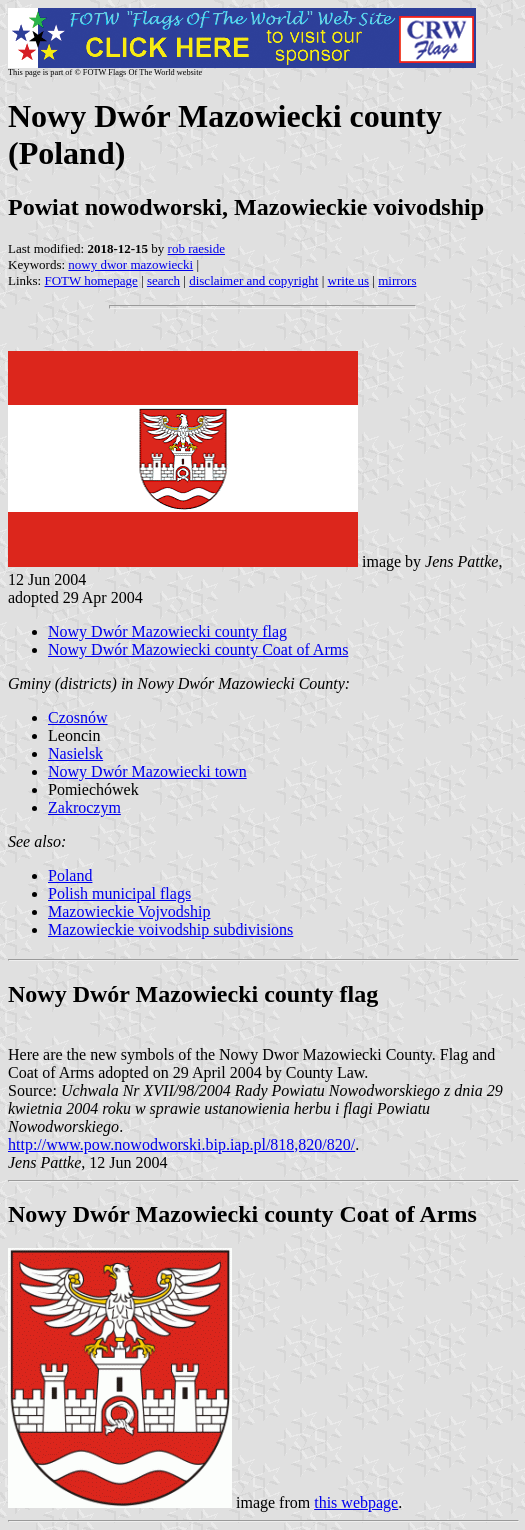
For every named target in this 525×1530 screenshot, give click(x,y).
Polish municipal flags (119, 893)
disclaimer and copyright (253, 280)
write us (349, 280)
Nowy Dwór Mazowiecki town (147, 771)
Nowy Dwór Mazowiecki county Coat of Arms (198, 649)
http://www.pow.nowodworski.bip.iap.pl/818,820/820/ (181, 1144)
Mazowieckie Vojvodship (129, 911)
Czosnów (78, 717)
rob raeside (196, 248)
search (163, 280)
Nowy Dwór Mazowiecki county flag (167, 631)
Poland (70, 875)
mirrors (397, 280)
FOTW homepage (90, 280)
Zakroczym (84, 807)
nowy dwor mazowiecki (130, 264)
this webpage (356, 1502)
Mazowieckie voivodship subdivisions (170, 929)
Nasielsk (75, 753)
